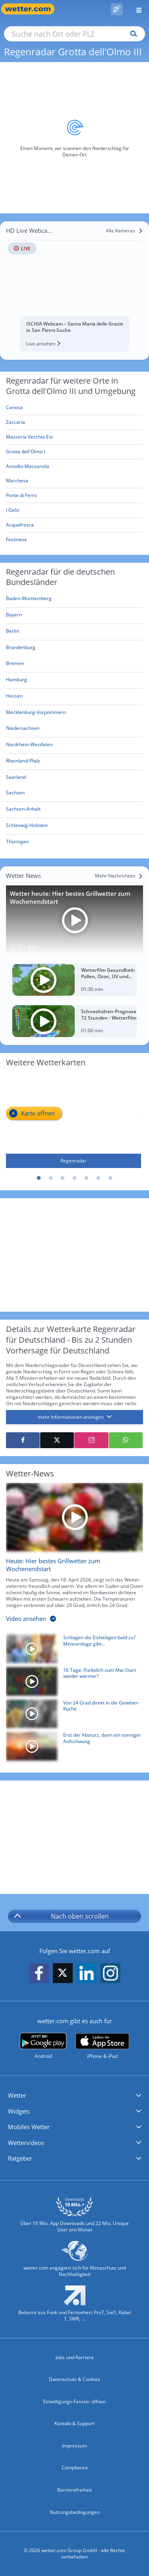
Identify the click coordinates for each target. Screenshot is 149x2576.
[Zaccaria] (74, 422)
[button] (74, 2096)
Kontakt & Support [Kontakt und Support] (74, 2423)
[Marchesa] (74, 481)
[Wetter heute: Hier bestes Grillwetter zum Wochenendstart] (74, 919)
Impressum (74, 2445)
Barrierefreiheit (74, 2489)
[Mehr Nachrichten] (119, 876)
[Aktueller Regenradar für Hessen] (14, 697)
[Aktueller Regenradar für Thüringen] (17, 843)
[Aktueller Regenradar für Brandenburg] (20, 648)
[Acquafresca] (74, 525)
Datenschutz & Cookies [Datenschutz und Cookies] (74, 2379)
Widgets (19, 2111)
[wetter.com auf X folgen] (63, 1974)
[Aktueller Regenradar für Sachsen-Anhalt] (23, 810)
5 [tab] (87, 1178)
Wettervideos (26, 2143)
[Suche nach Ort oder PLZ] (74, 33)
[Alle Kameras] (124, 231)
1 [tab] (39, 1178)
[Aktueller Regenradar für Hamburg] (16, 681)
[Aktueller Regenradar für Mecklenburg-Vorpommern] (36, 713)
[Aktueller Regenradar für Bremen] (15, 664)
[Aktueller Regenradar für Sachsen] (15, 794)
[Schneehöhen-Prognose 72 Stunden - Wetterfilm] (74, 1021)
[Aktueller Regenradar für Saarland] (16, 778)
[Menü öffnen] (136, 9)
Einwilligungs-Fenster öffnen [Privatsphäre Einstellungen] (74, 2401)
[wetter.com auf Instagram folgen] (110, 1973)
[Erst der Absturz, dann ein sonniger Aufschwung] (71, 1748)
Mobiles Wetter (29, 2127)
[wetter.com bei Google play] (43, 2046)
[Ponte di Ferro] (74, 495)
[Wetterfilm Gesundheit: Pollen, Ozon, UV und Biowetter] (74, 980)
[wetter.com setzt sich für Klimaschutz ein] (74, 2262)
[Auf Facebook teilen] (23, 1440)
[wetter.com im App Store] (102, 2046)
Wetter (17, 2095)
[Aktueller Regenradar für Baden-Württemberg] (29, 600)
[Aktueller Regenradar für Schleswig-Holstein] (27, 826)
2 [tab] (51, 1178)
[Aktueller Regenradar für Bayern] (14, 616)
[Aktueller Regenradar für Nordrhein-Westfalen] (29, 746)
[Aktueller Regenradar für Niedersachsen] (22, 729)
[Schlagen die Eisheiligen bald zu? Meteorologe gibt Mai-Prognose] (71, 1650)
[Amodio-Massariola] (74, 466)
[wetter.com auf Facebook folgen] (39, 1973)
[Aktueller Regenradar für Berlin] (12, 632)
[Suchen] (131, 33)
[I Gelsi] (74, 510)
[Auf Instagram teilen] (91, 1440)
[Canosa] (74, 407)
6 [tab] (99, 1178)
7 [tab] (110, 1178)
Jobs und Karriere (75, 2357)
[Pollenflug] (117, 9)
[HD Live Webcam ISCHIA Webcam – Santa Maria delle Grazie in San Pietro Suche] (74, 288)
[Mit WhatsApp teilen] (126, 1440)
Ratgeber (20, 2158)
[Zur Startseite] (32, 9)
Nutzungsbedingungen (75, 2512)
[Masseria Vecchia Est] (74, 437)
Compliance (75, 2467)
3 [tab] (63, 1178)
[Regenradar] (73, 1121)
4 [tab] (75, 1178)
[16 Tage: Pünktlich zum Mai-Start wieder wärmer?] (71, 1683)
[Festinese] (74, 539)
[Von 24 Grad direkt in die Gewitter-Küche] (71, 1716)
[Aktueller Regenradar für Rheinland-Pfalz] (23, 762)
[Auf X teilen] (57, 1440)
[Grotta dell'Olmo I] (74, 452)
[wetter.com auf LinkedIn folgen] (87, 1973)
